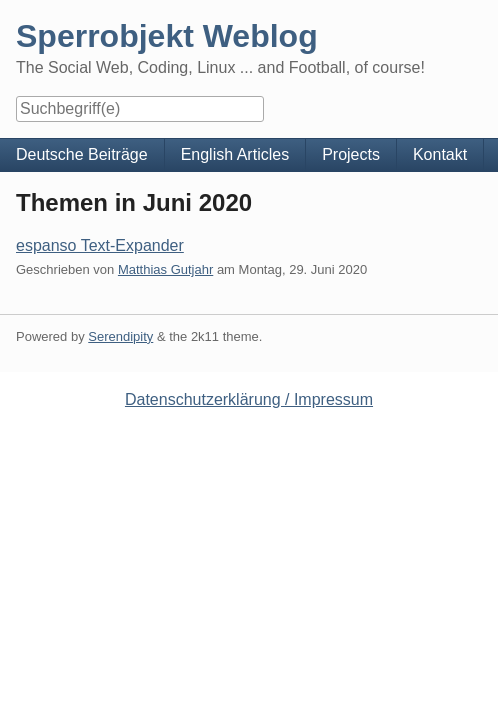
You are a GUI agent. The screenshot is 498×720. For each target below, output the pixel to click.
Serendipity (120, 336)
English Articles (235, 154)
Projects (351, 154)
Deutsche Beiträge (82, 154)
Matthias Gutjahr (165, 269)
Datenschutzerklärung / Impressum (249, 399)
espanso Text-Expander (100, 245)
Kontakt (440, 154)
